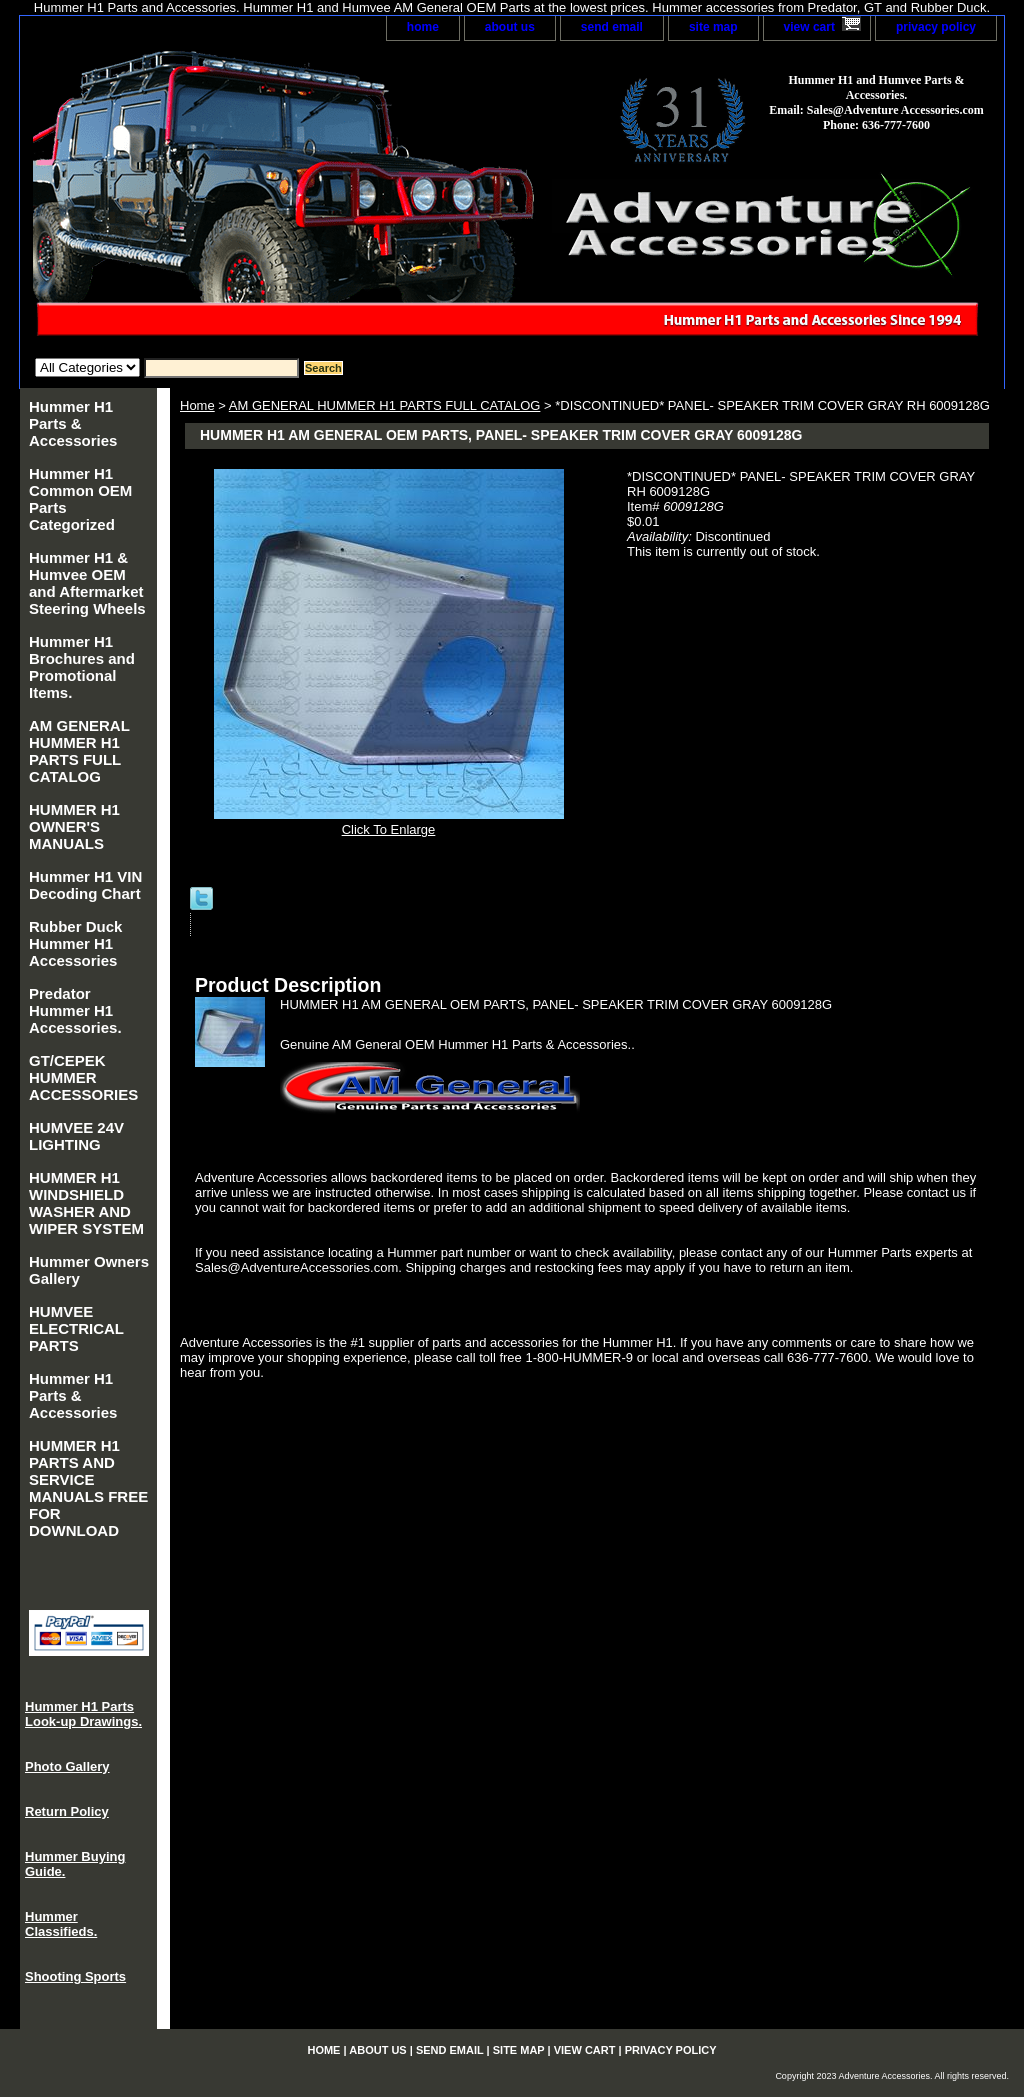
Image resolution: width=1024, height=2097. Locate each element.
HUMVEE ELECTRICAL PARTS (76, 1328)
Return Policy (67, 1811)
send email (612, 27)
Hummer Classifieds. (61, 1924)
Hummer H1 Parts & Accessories (73, 423)
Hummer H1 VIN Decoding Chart (85, 885)
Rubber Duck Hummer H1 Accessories (75, 943)
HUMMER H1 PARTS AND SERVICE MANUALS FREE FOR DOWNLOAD (88, 1488)
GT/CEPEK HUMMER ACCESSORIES (83, 1077)
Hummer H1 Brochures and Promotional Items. (82, 667)
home (423, 27)
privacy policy (936, 27)
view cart (809, 27)
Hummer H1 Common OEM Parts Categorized (80, 499)
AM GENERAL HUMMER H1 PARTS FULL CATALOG (385, 405)
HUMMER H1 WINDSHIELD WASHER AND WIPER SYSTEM (86, 1203)
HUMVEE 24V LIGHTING (76, 1136)
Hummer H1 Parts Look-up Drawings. (83, 1714)
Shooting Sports (75, 1976)
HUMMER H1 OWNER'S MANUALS (74, 826)
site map (713, 27)
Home (197, 405)
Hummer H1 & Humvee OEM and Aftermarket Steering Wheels (87, 583)
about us (510, 27)
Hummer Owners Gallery (89, 1270)
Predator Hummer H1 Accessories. (75, 1010)
